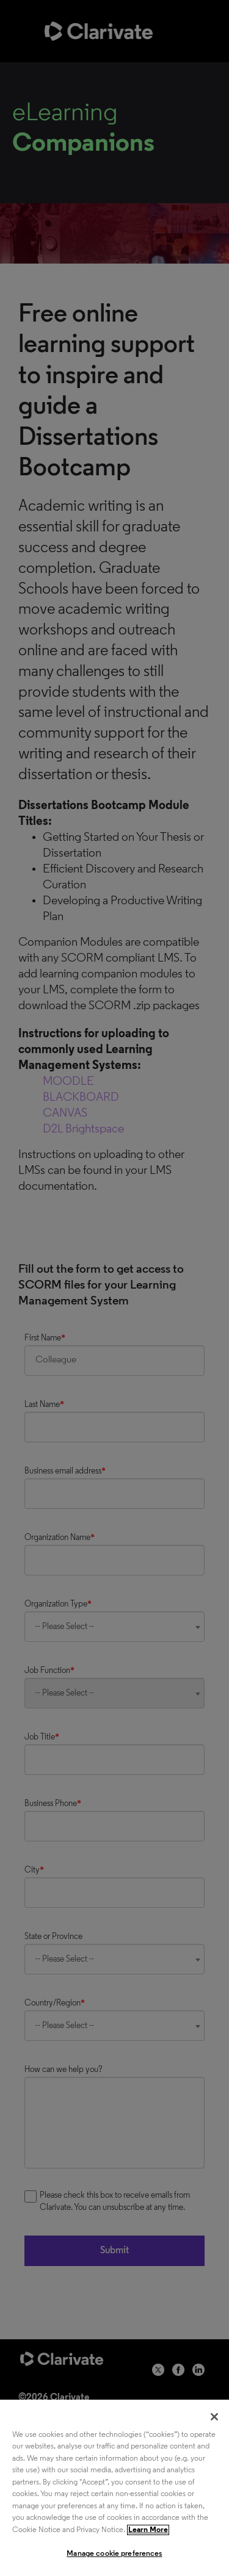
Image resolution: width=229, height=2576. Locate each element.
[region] (114, 2488)
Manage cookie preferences (114, 2554)
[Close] (214, 2416)
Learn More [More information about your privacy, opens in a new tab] (148, 2530)
